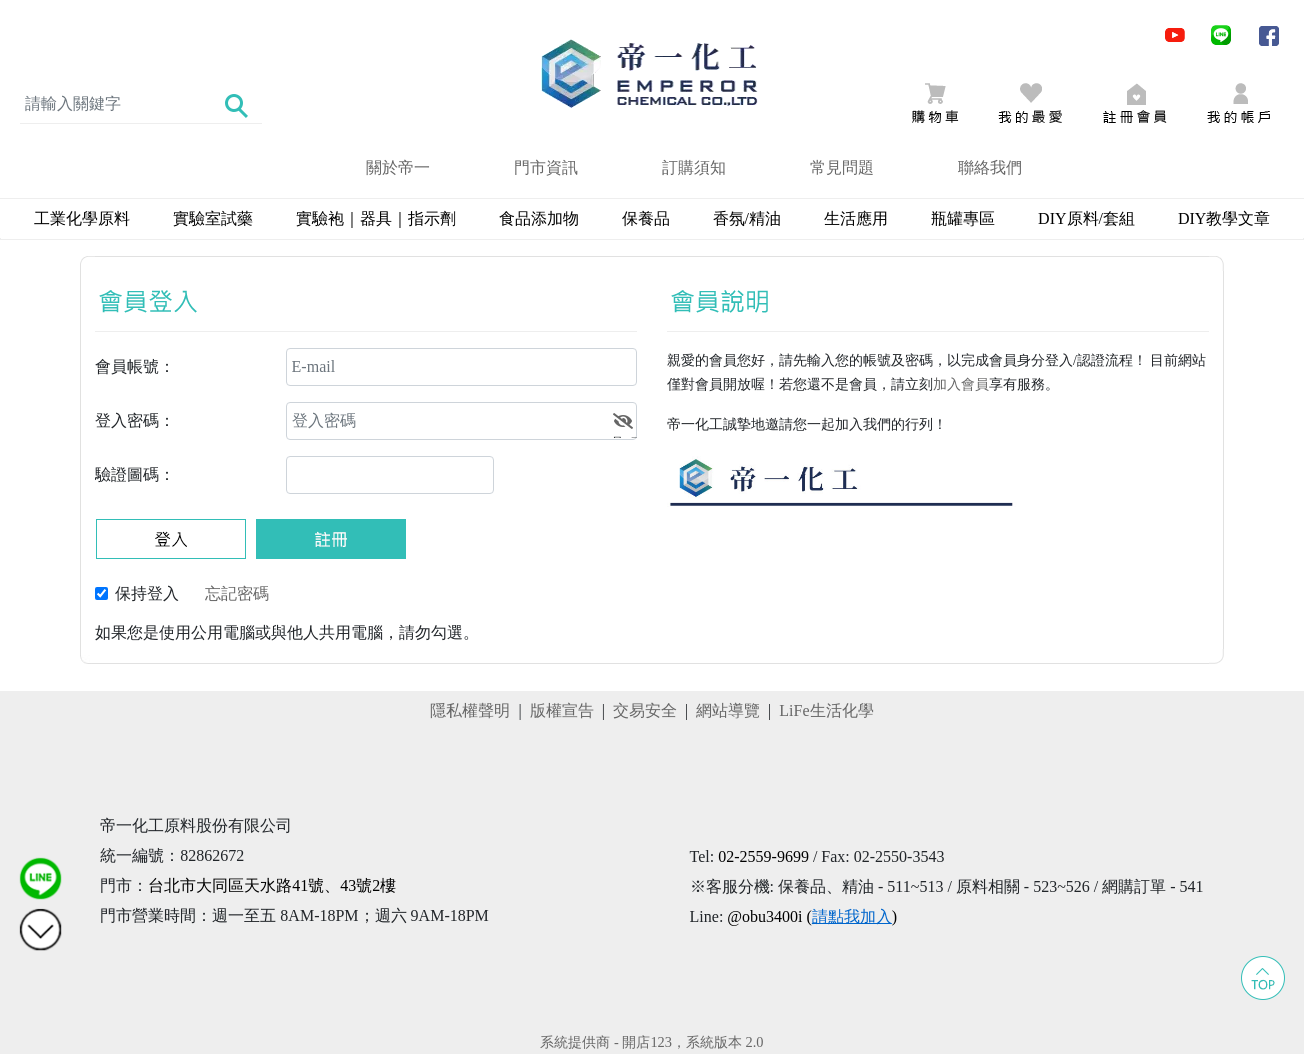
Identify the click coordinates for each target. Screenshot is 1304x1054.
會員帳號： (135, 366)
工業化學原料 (82, 218)
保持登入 (147, 593)
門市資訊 (546, 167)
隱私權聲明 (470, 710)
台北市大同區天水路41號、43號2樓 (272, 885)
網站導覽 (728, 710)
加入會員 (961, 384)
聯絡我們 (990, 167)
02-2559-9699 (763, 856)
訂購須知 (694, 167)
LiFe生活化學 (826, 710)
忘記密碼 (237, 593)
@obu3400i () (812, 916)
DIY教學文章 (1224, 218)
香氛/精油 (747, 218)
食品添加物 (539, 218)
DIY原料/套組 (1086, 218)
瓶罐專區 (963, 218)
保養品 (646, 218)
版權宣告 (562, 710)
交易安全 (645, 710)
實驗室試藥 (213, 218)
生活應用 (856, 218)
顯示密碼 (625, 423)
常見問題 (842, 167)
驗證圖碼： (135, 474)
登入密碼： (135, 420)
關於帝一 (398, 167)
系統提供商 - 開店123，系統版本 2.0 (651, 1042)
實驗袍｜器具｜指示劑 (376, 218)
